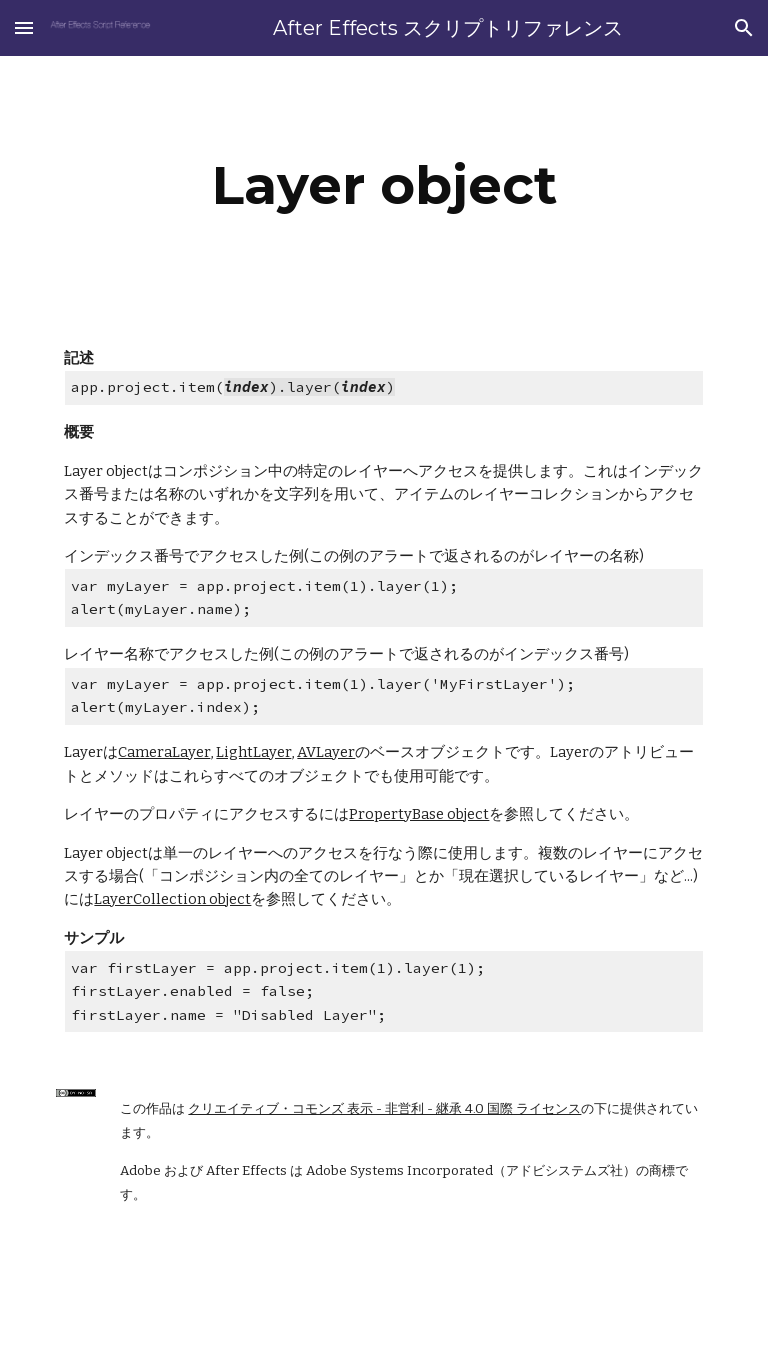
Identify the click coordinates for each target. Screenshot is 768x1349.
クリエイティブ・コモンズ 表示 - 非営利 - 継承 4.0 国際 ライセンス (384, 1109)
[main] (383, 185)
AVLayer (326, 752)
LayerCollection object (172, 899)
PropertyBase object (419, 814)
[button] (24, 27)
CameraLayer (164, 752)
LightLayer (253, 752)
